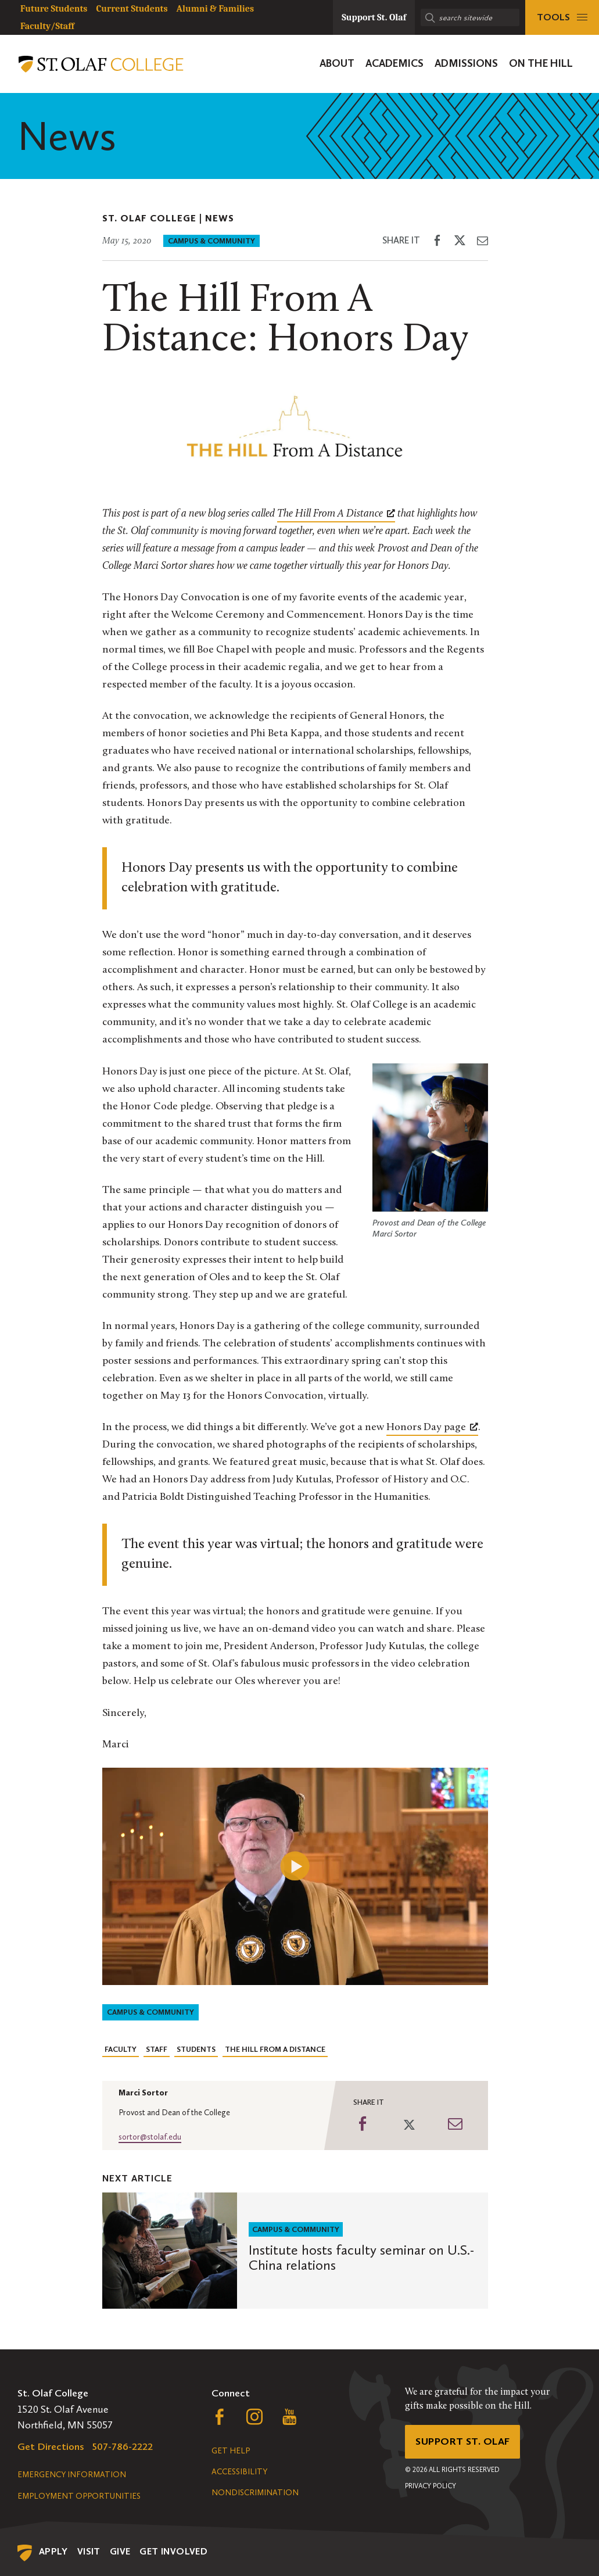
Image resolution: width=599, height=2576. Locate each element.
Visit (89, 2551)
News (219, 218)
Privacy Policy (430, 2486)
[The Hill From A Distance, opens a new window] (336, 514)
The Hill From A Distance (275, 2049)
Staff (156, 2049)
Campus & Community (211, 241)
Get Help (230, 2451)
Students (196, 2049)
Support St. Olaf (463, 2441)
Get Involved (173, 2551)
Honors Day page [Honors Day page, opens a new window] (432, 1426)
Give (120, 2551)
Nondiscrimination (255, 2493)
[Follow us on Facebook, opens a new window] (219, 2420)
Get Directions (50, 2446)
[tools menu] (562, 17)
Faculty (121, 2049)
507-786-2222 (122, 2446)
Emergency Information (71, 2475)
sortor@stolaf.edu (150, 2137)
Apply (53, 2551)
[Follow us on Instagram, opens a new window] (254, 2420)
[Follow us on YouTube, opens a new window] (289, 2420)
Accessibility (239, 2472)
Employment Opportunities (79, 2496)
